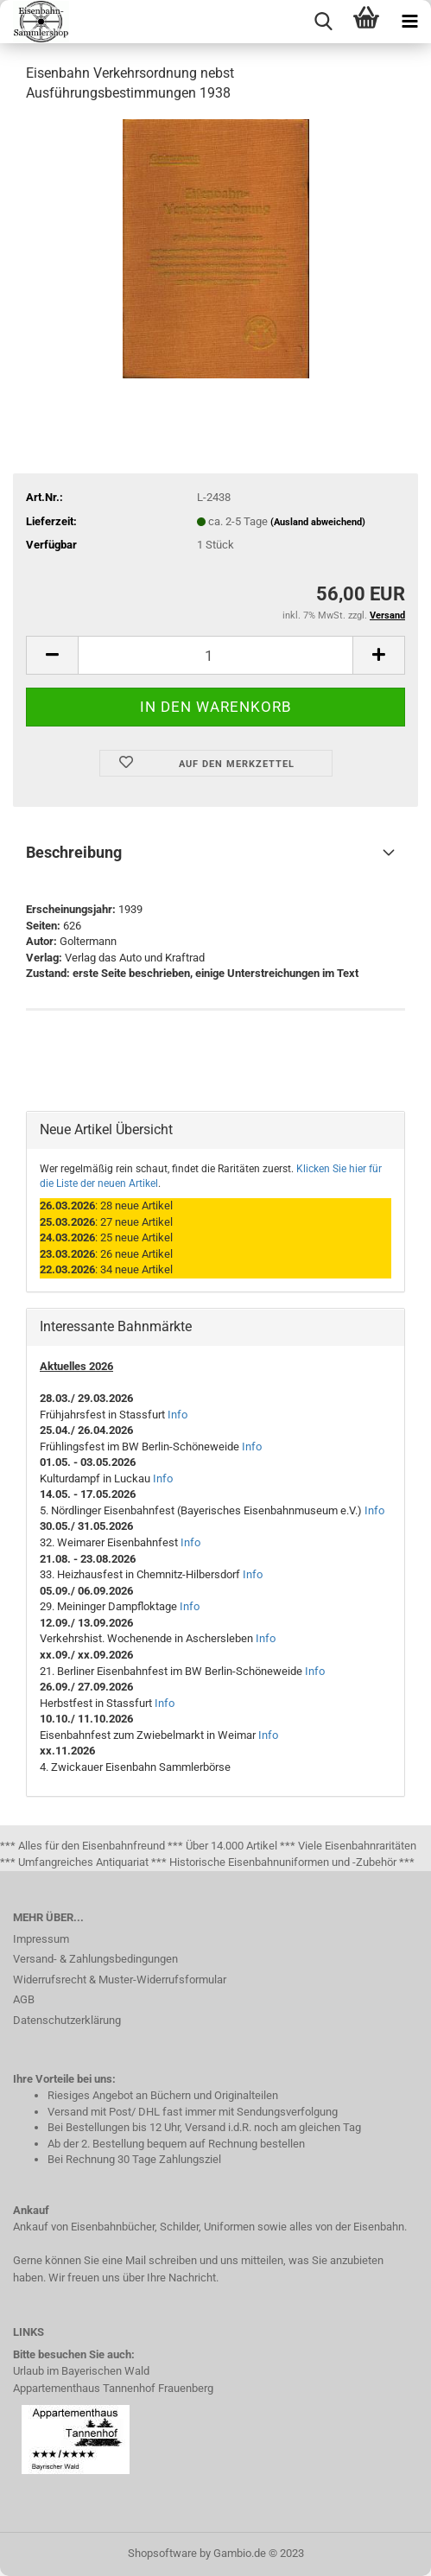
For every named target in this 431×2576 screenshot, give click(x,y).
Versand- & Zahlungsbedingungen (95, 1958)
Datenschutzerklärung (67, 2020)
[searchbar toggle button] (323, 21)
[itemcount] (215, 655)
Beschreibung (74, 852)
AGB (24, 1999)
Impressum (41, 1938)
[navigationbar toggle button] (409, 21)
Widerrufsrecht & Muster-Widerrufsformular (119, 1979)
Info (177, 1414)
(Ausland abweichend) (317, 522)
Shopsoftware (162, 2553)
